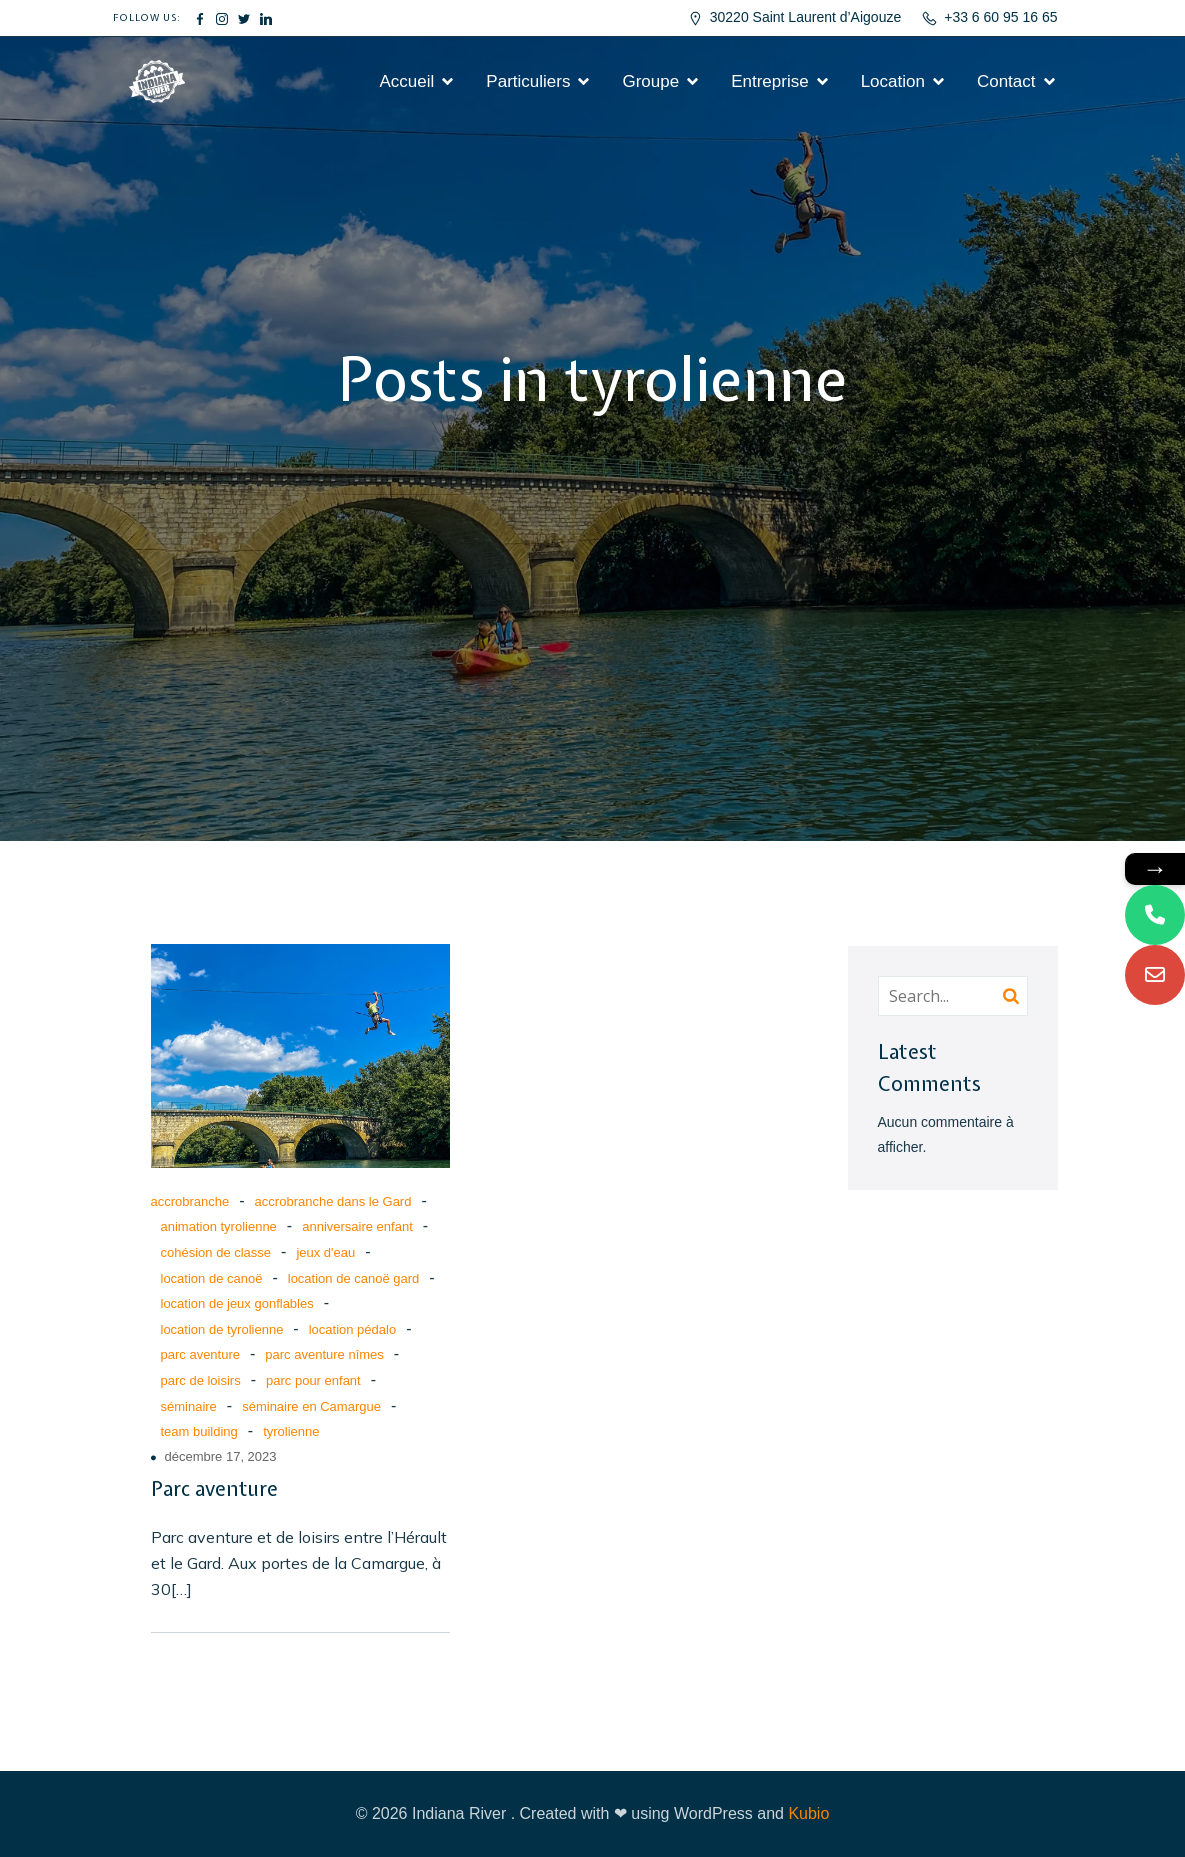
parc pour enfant (313, 1380)
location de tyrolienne (222, 1329)
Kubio (808, 1813)
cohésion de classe (216, 1252)
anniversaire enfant (357, 1226)
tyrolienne (291, 1431)
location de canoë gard (354, 1278)
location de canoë (212, 1278)
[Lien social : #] (200, 18)
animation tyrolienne (219, 1226)
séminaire (189, 1406)
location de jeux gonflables (237, 1303)
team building (199, 1431)
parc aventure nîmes (324, 1354)
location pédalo (352, 1329)
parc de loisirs (201, 1380)
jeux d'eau (325, 1252)
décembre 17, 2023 (221, 1456)
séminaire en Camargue (311, 1406)
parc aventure (201, 1354)
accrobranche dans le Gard (333, 1201)
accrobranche (190, 1201)
